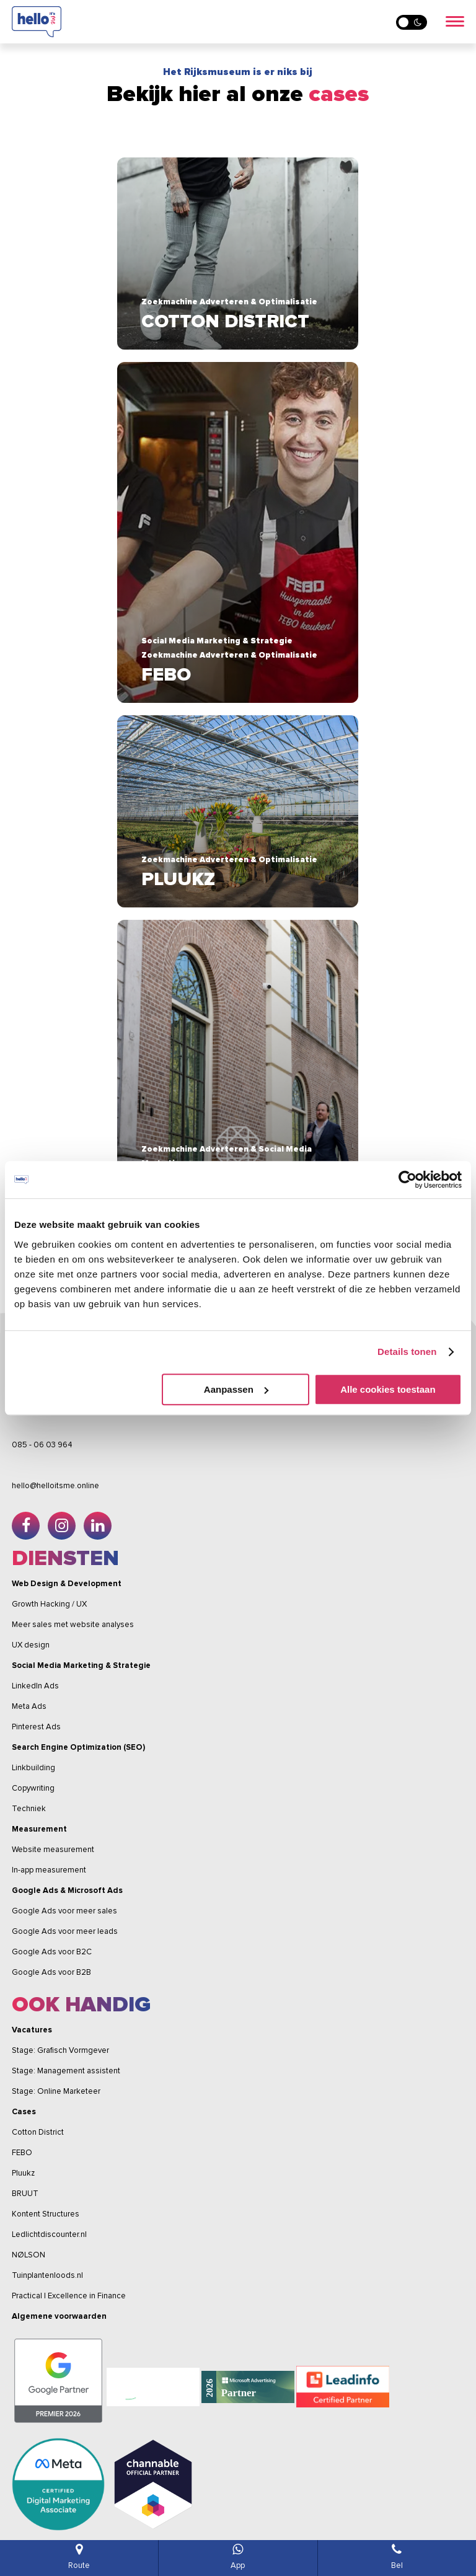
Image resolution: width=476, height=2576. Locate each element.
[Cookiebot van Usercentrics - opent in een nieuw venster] (407, 1179)
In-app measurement (49, 1870)
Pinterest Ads (36, 1727)
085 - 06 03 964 (42, 1445)
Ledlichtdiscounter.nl (49, 2234)
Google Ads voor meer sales (64, 1911)
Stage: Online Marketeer (56, 2091)
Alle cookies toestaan (387, 1389)
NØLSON (28, 2255)
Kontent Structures (45, 2214)
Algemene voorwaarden (59, 2316)
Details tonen (406, 1351)
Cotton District (38, 2132)
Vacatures (32, 2030)
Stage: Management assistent (66, 2071)
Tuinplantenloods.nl (47, 2275)
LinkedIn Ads (35, 1686)
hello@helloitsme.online (55, 1486)
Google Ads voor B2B (51, 1972)
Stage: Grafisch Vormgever (60, 2050)
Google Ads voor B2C (52, 1952)
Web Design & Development (66, 1584)
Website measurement (53, 1850)
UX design (31, 1645)
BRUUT (25, 2194)
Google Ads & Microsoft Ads (67, 1890)
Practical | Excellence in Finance (69, 2296)
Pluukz (23, 2173)
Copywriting (33, 1788)
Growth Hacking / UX (49, 1604)
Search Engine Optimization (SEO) (78, 1747)
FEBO (22, 2153)
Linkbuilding (33, 1768)
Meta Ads (29, 1706)
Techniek (29, 1809)
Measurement (39, 1829)
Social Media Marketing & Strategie (81, 1665)
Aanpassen (236, 1389)
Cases (24, 2112)
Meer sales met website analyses (73, 1625)
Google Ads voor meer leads (65, 1931)
